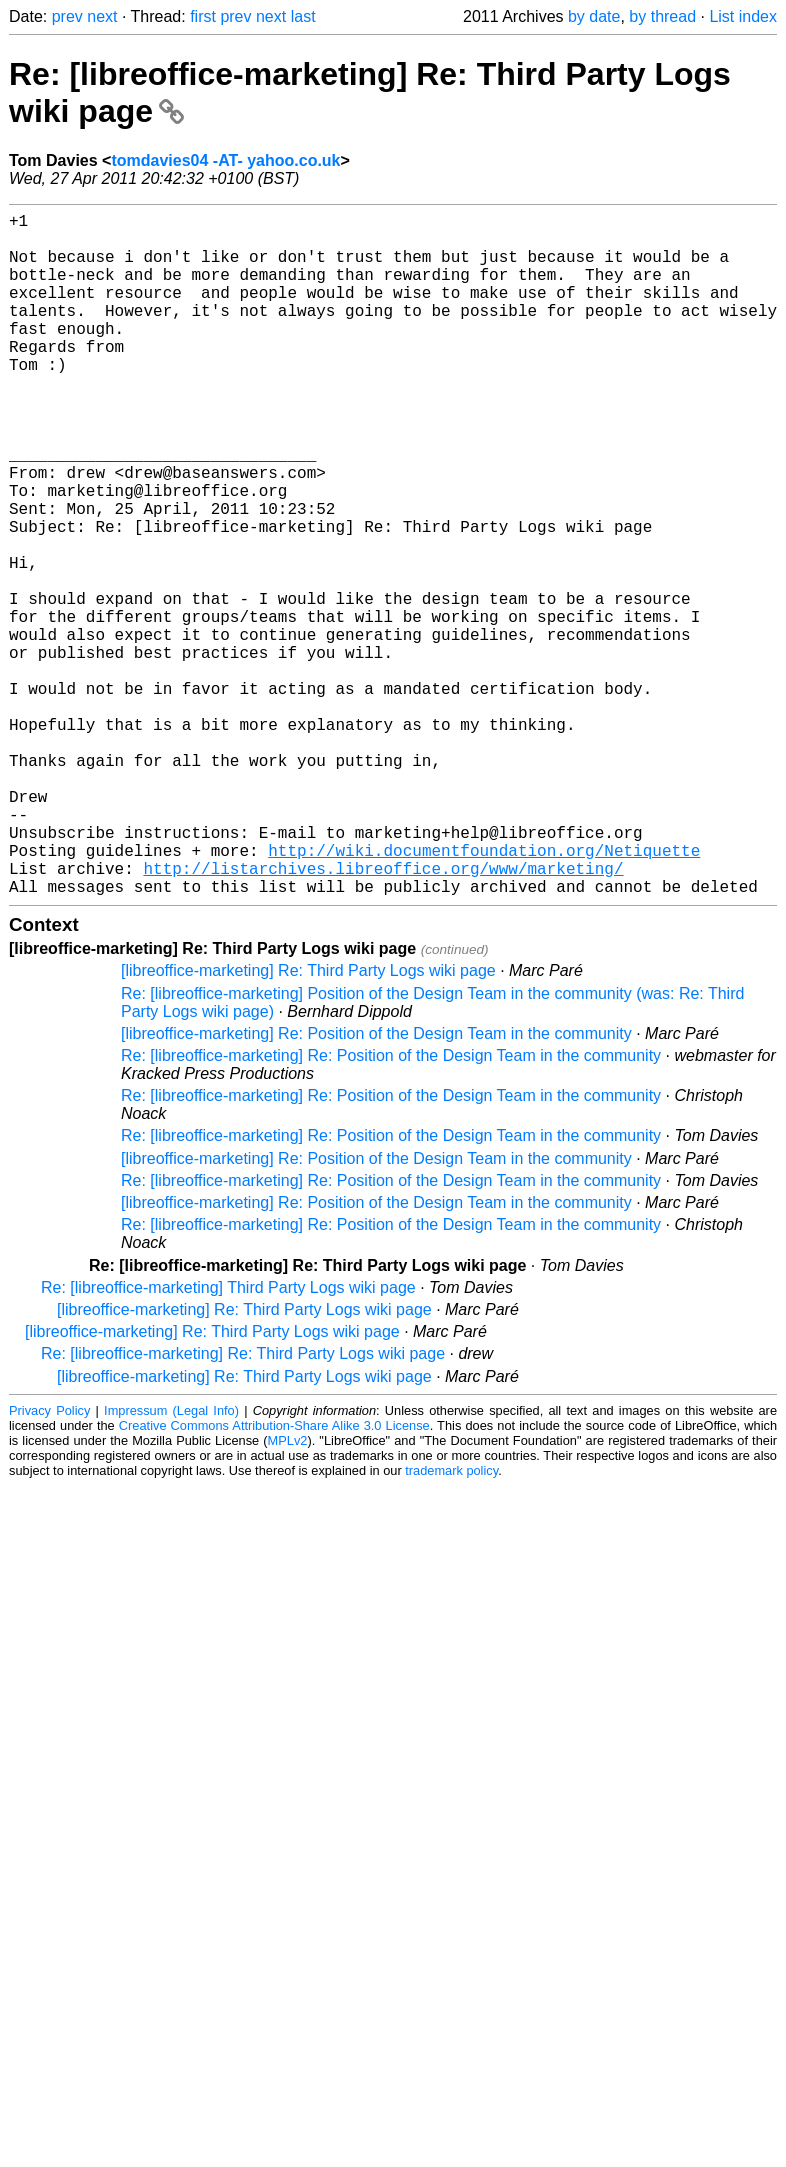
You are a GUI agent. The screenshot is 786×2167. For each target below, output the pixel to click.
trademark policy (451, 1622)
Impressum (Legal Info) (171, 1562)
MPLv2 (288, 1592)
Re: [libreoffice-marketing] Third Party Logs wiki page (228, 1439)
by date (594, 16)
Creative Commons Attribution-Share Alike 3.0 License (274, 1577)
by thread (662, 16)
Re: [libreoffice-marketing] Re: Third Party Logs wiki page (243, 1505)
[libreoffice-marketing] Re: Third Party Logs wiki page (308, 1122)
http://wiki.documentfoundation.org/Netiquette (484, 994)
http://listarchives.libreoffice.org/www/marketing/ (383, 1016)
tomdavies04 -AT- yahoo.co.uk (225, 160)
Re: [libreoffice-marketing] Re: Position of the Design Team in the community (391, 1207)
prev (67, 16)
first (203, 16)
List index (743, 16)
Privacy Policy (49, 1562)
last (303, 16)
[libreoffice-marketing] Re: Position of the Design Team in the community (376, 1185)
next (102, 16)
